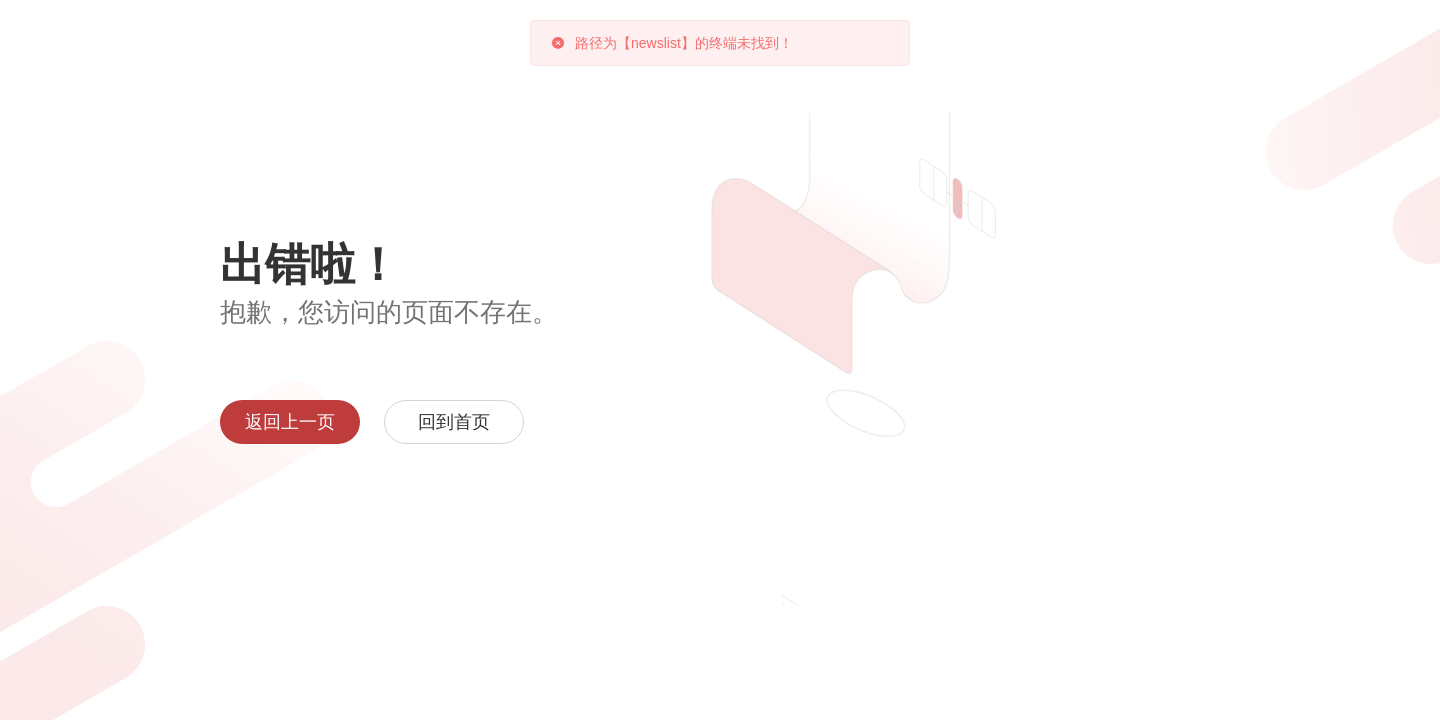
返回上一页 (290, 422)
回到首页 (454, 422)
